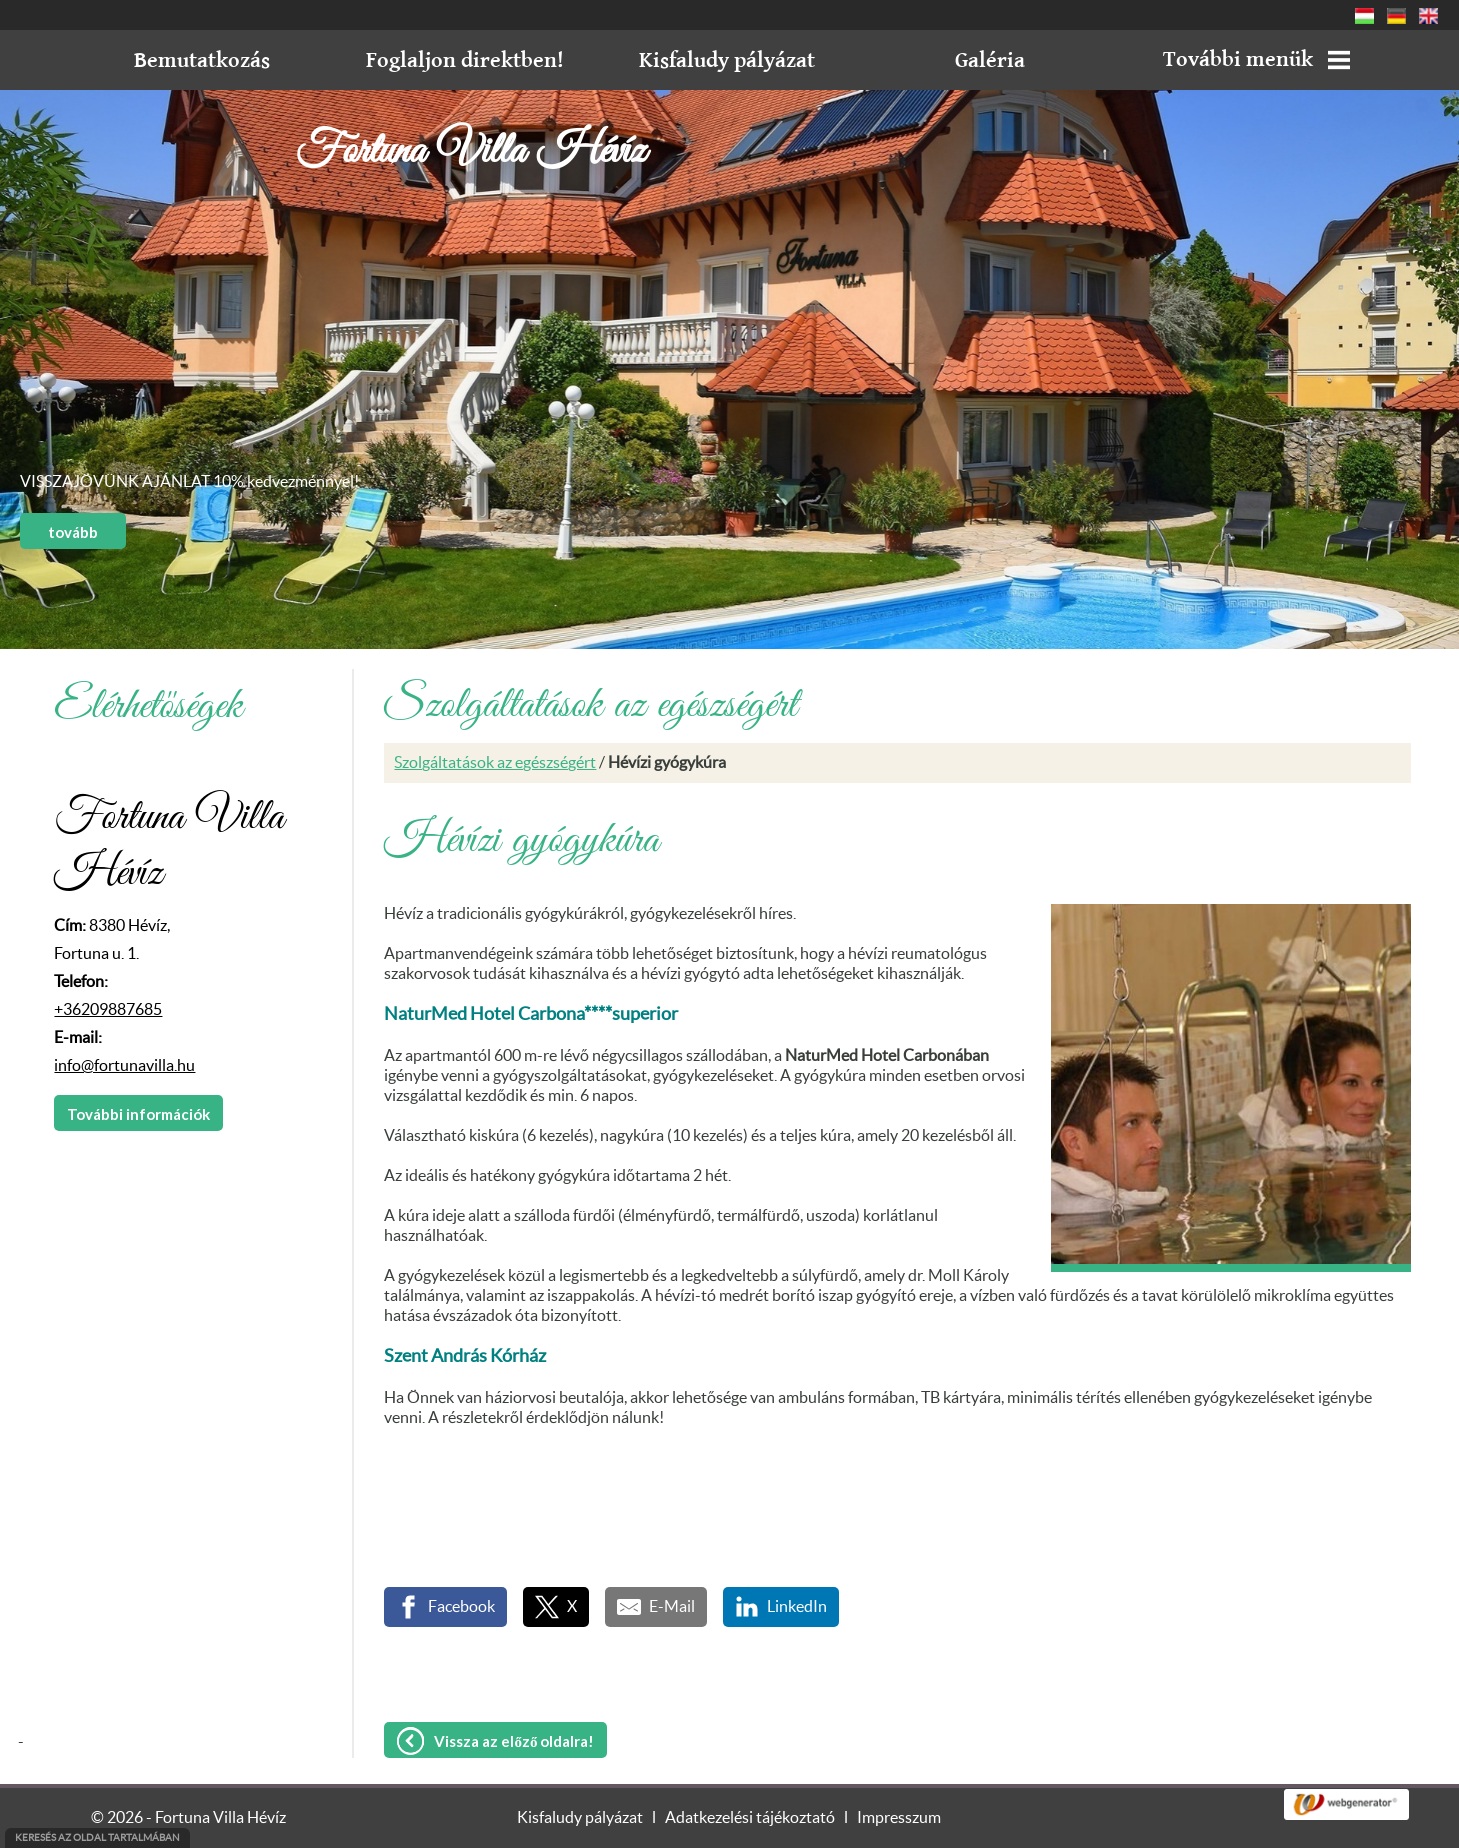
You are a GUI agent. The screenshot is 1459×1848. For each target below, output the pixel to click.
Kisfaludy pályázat (580, 1818)
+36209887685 (108, 1010)
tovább (73, 532)
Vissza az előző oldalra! (514, 1741)
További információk (138, 1114)
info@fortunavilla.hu (124, 1066)
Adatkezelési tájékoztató (750, 1818)
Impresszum (899, 1818)
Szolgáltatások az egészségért (495, 763)
